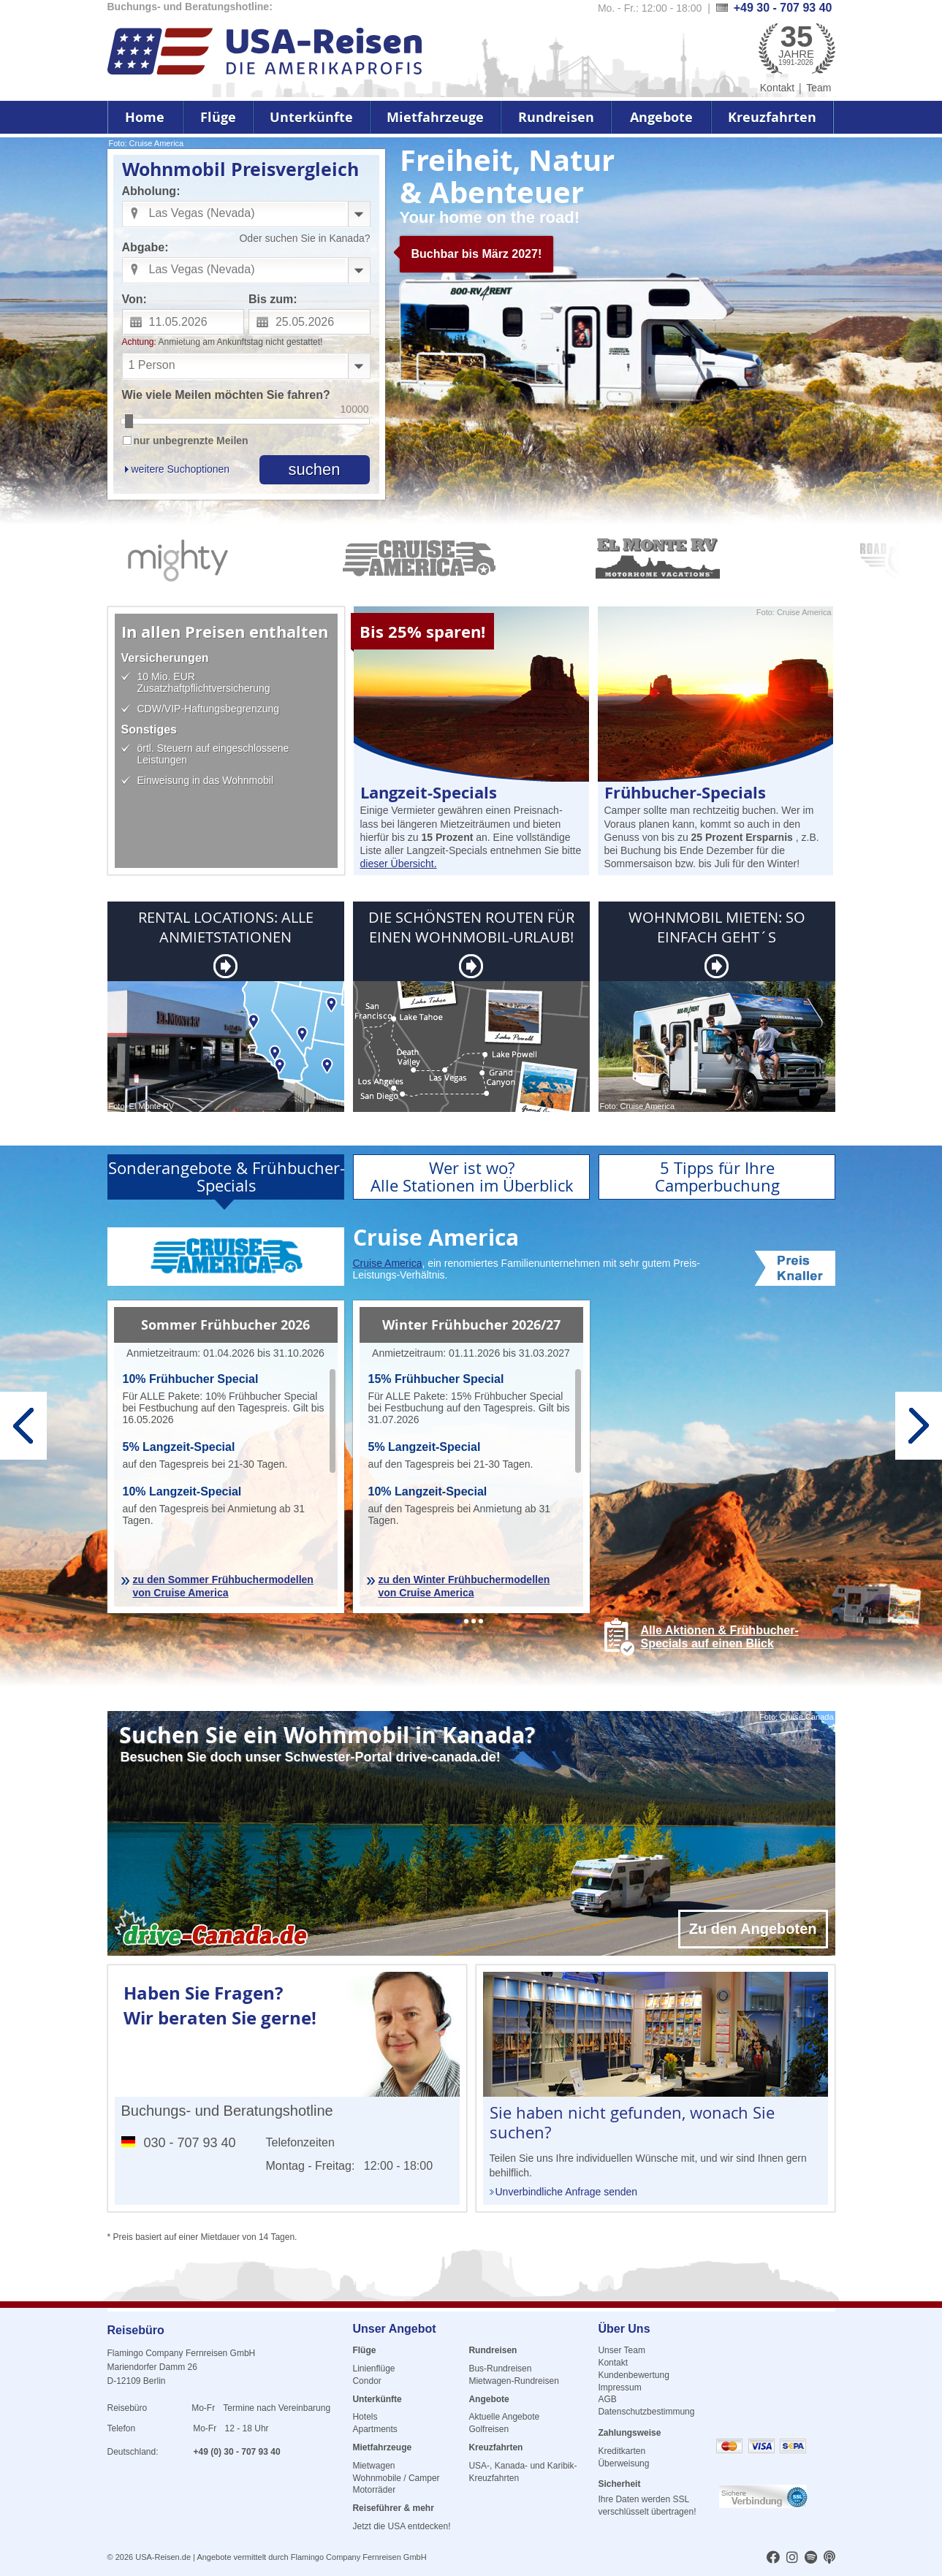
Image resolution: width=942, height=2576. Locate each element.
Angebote (661, 117)
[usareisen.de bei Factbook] (773, 2558)
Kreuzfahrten (772, 117)
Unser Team (621, 2350)
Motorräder (373, 2490)
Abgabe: (145, 247)
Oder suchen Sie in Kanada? (304, 238)
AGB (607, 2399)
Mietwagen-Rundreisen (513, 2381)
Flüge (218, 117)
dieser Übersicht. (398, 863)
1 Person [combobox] (152, 365)
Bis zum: (272, 299)
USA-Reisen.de (163, 2557)
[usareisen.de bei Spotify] (811, 2558)
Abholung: (151, 191)
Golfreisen (488, 2429)
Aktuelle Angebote (503, 2417)
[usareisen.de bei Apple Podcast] (829, 2558)
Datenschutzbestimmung (646, 2412)
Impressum (619, 2387)
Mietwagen (373, 2466)
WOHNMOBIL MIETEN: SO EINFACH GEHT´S (716, 927)
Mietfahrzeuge (435, 117)
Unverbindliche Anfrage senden (566, 2192)
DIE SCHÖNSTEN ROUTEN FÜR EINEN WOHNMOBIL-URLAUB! (471, 927)
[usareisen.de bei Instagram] (792, 2558)
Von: (134, 299)
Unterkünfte (311, 117)
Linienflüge (373, 2368)
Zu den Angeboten (753, 1929)
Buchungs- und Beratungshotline (227, 2110)
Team (818, 88)
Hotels (364, 2417)
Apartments (374, 2429)
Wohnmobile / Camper (395, 2478)
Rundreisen (556, 117)
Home (144, 117)
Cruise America (387, 1263)
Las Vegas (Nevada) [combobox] (202, 213)
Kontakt (777, 88)
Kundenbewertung (633, 2375)
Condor (366, 2381)
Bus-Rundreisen (499, 2368)
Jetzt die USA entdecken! (401, 2526)
